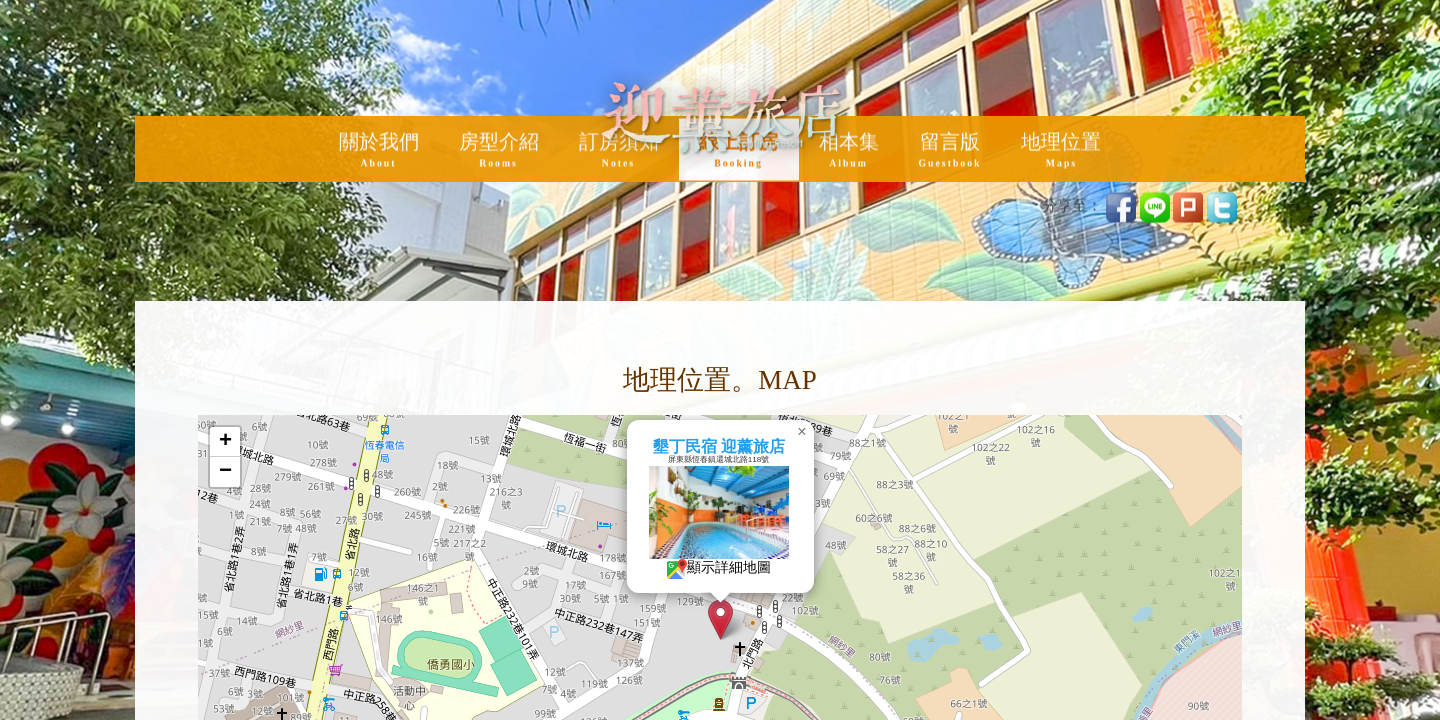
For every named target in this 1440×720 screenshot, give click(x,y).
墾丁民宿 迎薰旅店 (777, 446)
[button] (778, 619)
